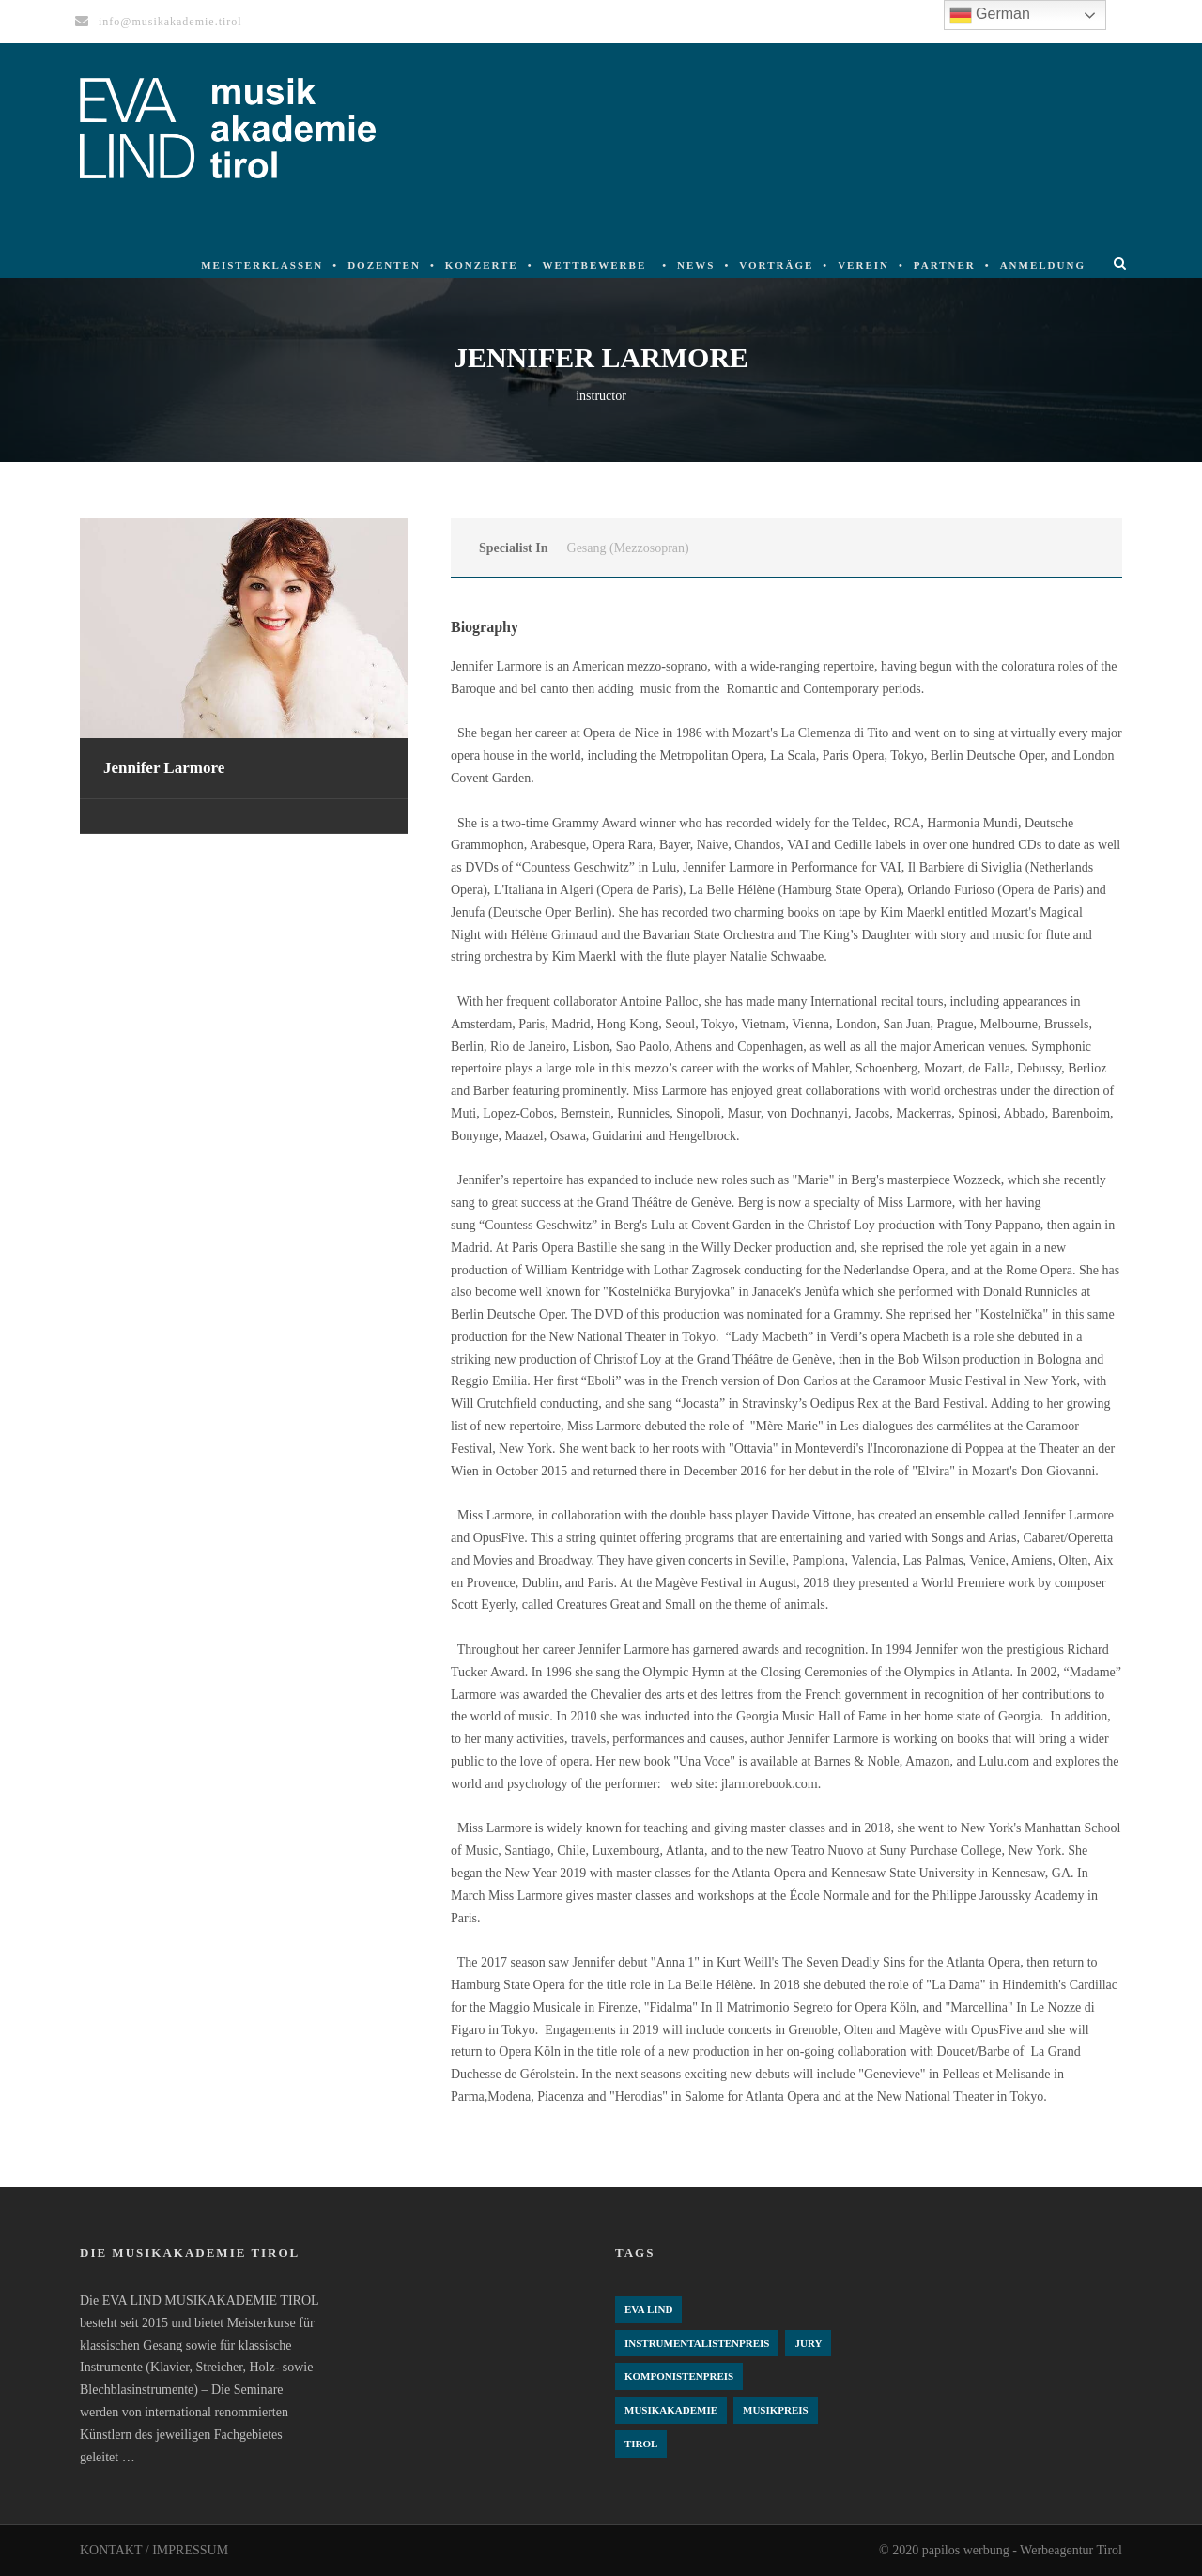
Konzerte (481, 264)
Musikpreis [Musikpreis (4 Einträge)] (776, 2409)
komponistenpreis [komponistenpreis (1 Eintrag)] (678, 2376)
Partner (945, 264)
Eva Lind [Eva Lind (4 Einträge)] (648, 2309)
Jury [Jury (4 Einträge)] (808, 2343)
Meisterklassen (262, 264)
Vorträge (776, 264)
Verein (863, 264)
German (989, 15)
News (696, 264)
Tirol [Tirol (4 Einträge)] (640, 2443)
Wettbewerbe (595, 264)
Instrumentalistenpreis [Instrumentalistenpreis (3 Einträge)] (696, 2343)
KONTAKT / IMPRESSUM (154, 2550)
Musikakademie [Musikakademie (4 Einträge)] (670, 2409)
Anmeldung (1043, 264)
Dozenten (384, 264)
